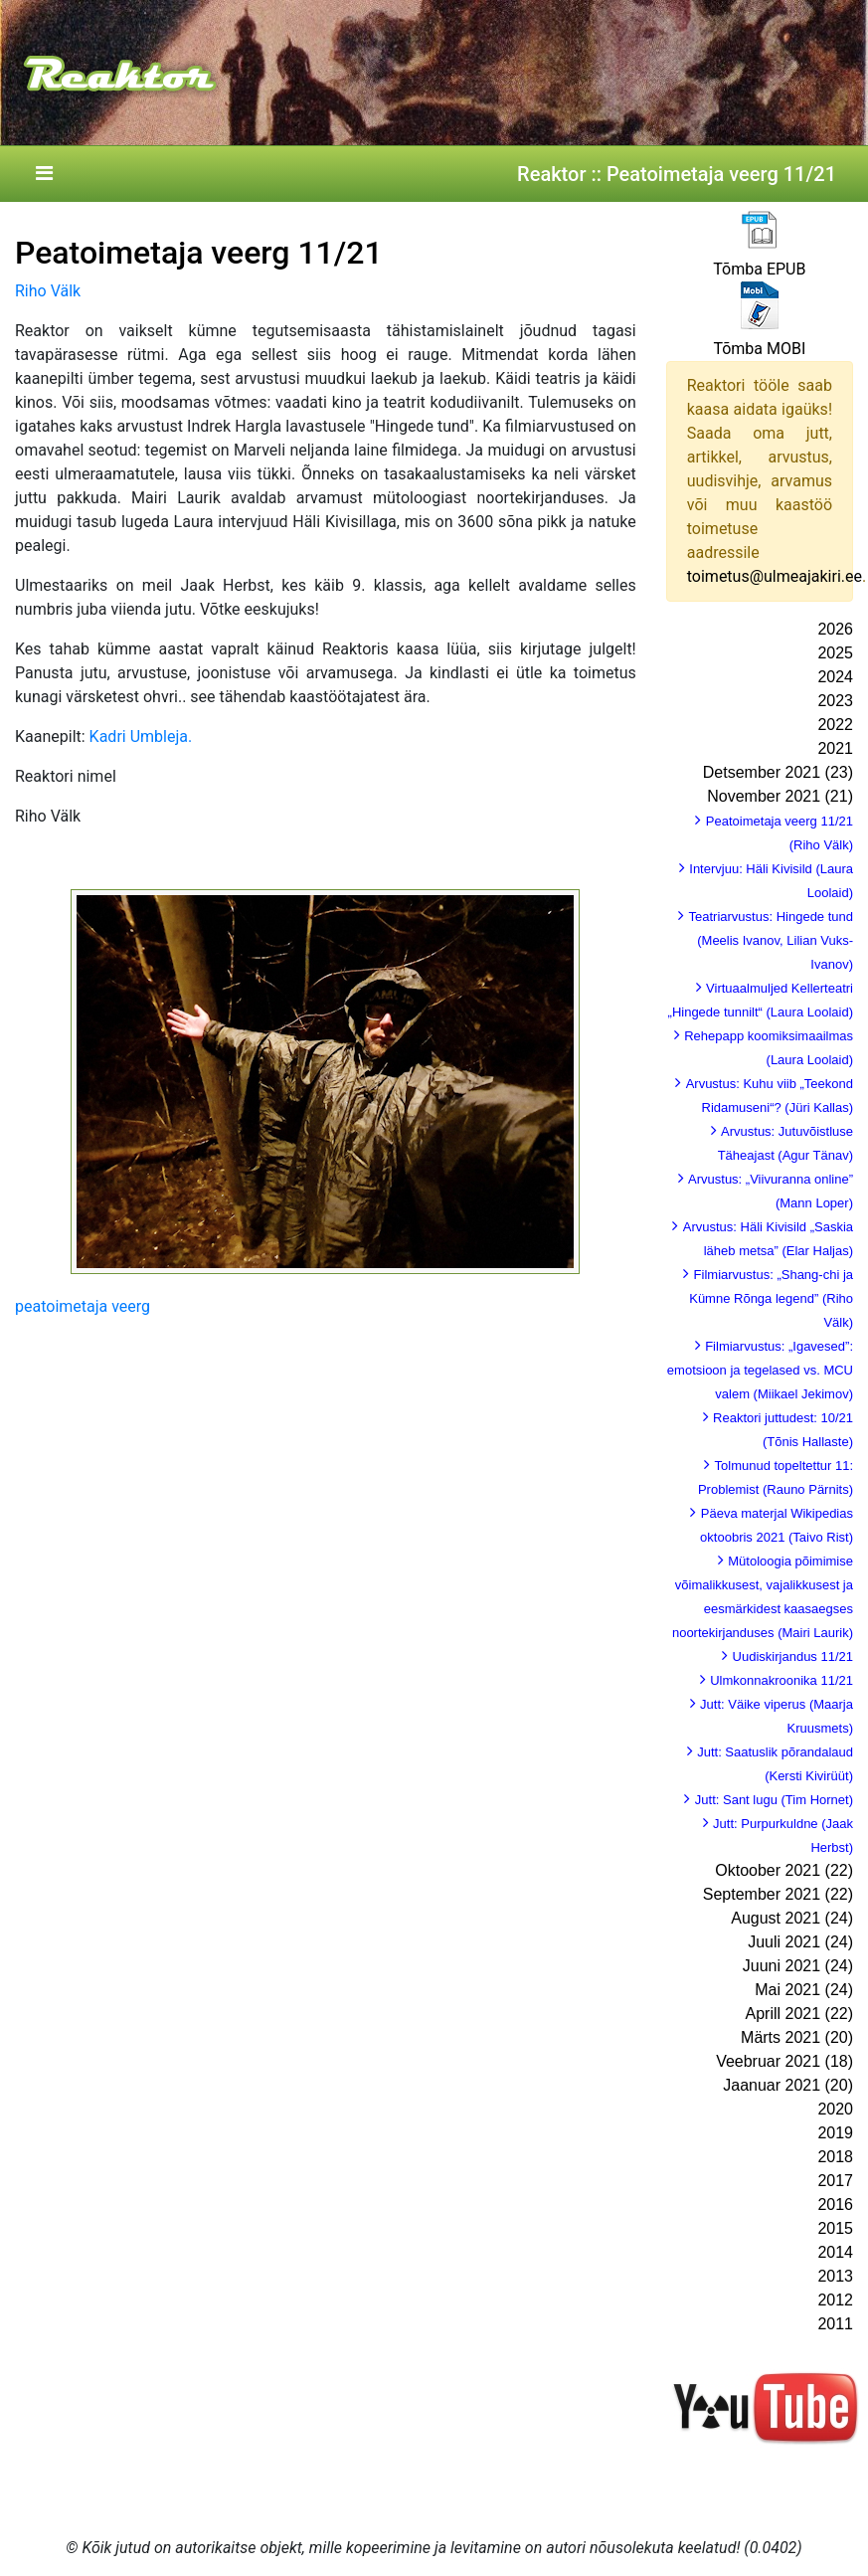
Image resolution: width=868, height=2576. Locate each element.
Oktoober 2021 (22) (784, 1870)
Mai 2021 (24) (804, 1989)
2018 (835, 2156)
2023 (835, 700)
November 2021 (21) (780, 796)
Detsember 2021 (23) (778, 772)
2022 (835, 724)
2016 (835, 2204)
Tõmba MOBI (759, 348)
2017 (835, 2180)
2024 (835, 676)
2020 (835, 2109)
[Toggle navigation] (44, 174)
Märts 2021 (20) (797, 2037)
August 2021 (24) (792, 1918)
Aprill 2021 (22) (800, 2013)
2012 (835, 2300)
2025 (835, 652)
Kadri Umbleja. (141, 736)
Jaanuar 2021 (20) (788, 2085)
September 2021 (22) (778, 1894)
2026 (835, 629)
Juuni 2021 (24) (798, 1965)
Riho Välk (48, 290)
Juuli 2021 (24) (800, 1941)
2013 (835, 2276)
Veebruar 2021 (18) (784, 2061)
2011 (835, 2323)
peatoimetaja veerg (82, 1306)
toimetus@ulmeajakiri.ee (774, 576)
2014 (835, 2252)
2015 (835, 2228)
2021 (835, 748)
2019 (835, 2132)
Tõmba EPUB (759, 269)
